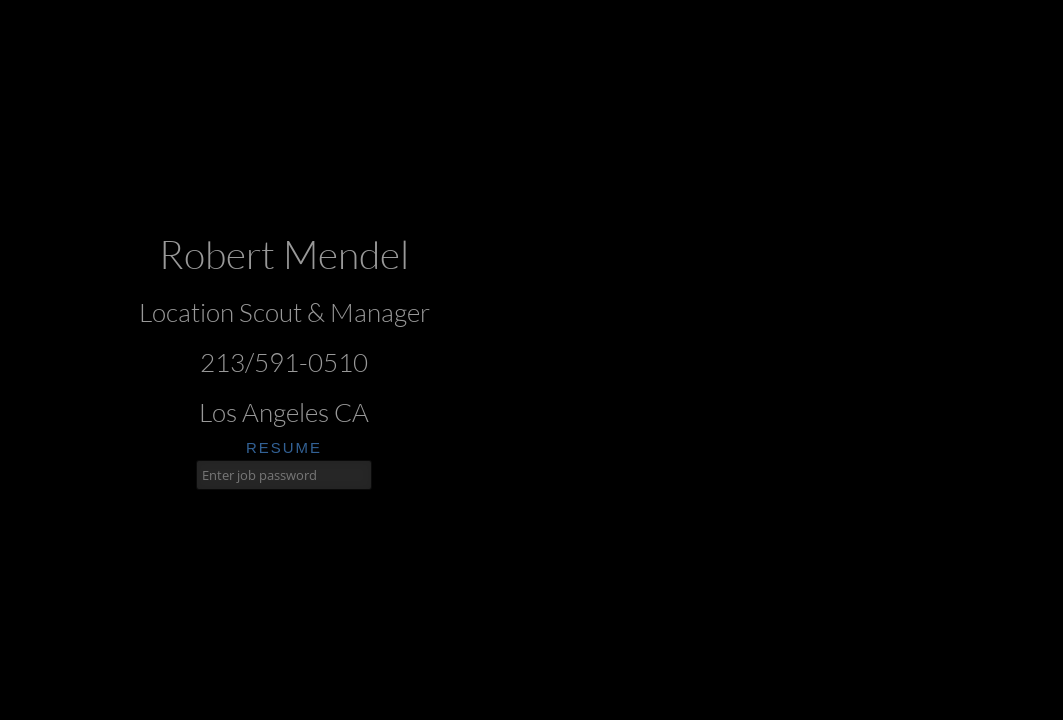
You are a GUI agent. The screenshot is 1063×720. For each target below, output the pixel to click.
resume (284, 447)
